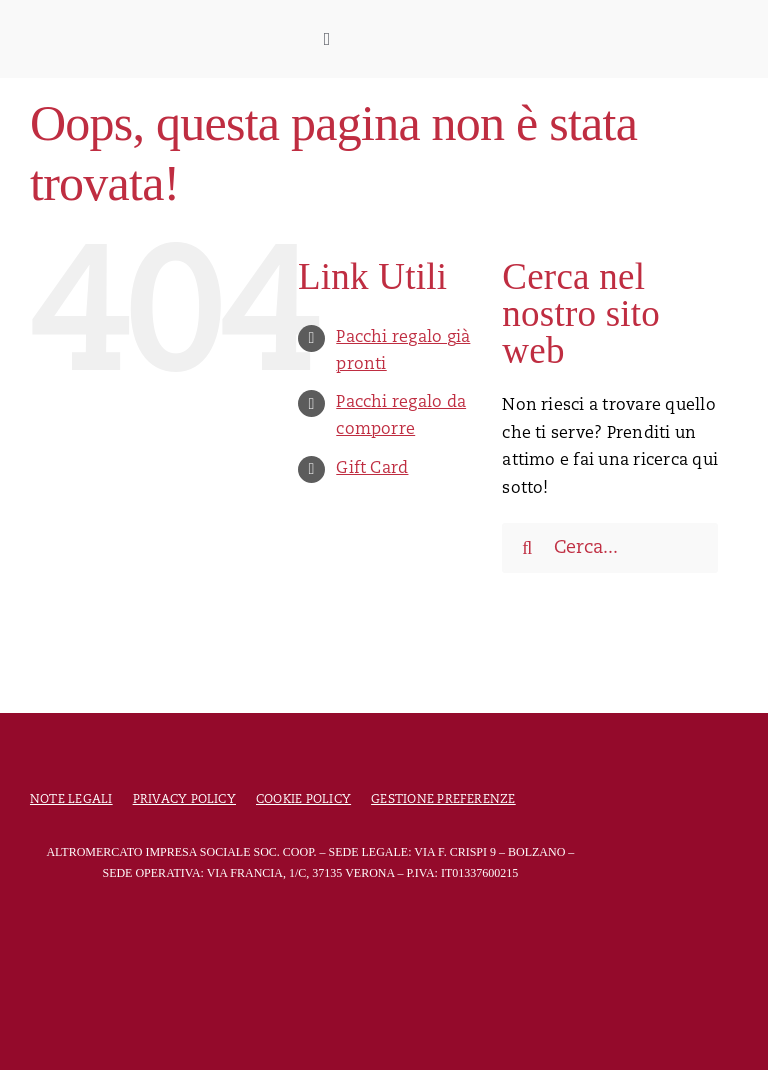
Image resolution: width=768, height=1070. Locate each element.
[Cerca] (527, 548)
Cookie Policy (303, 800)
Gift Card (372, 469)
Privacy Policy (184, 800)
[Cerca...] (610, 548)
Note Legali (71, 800)
